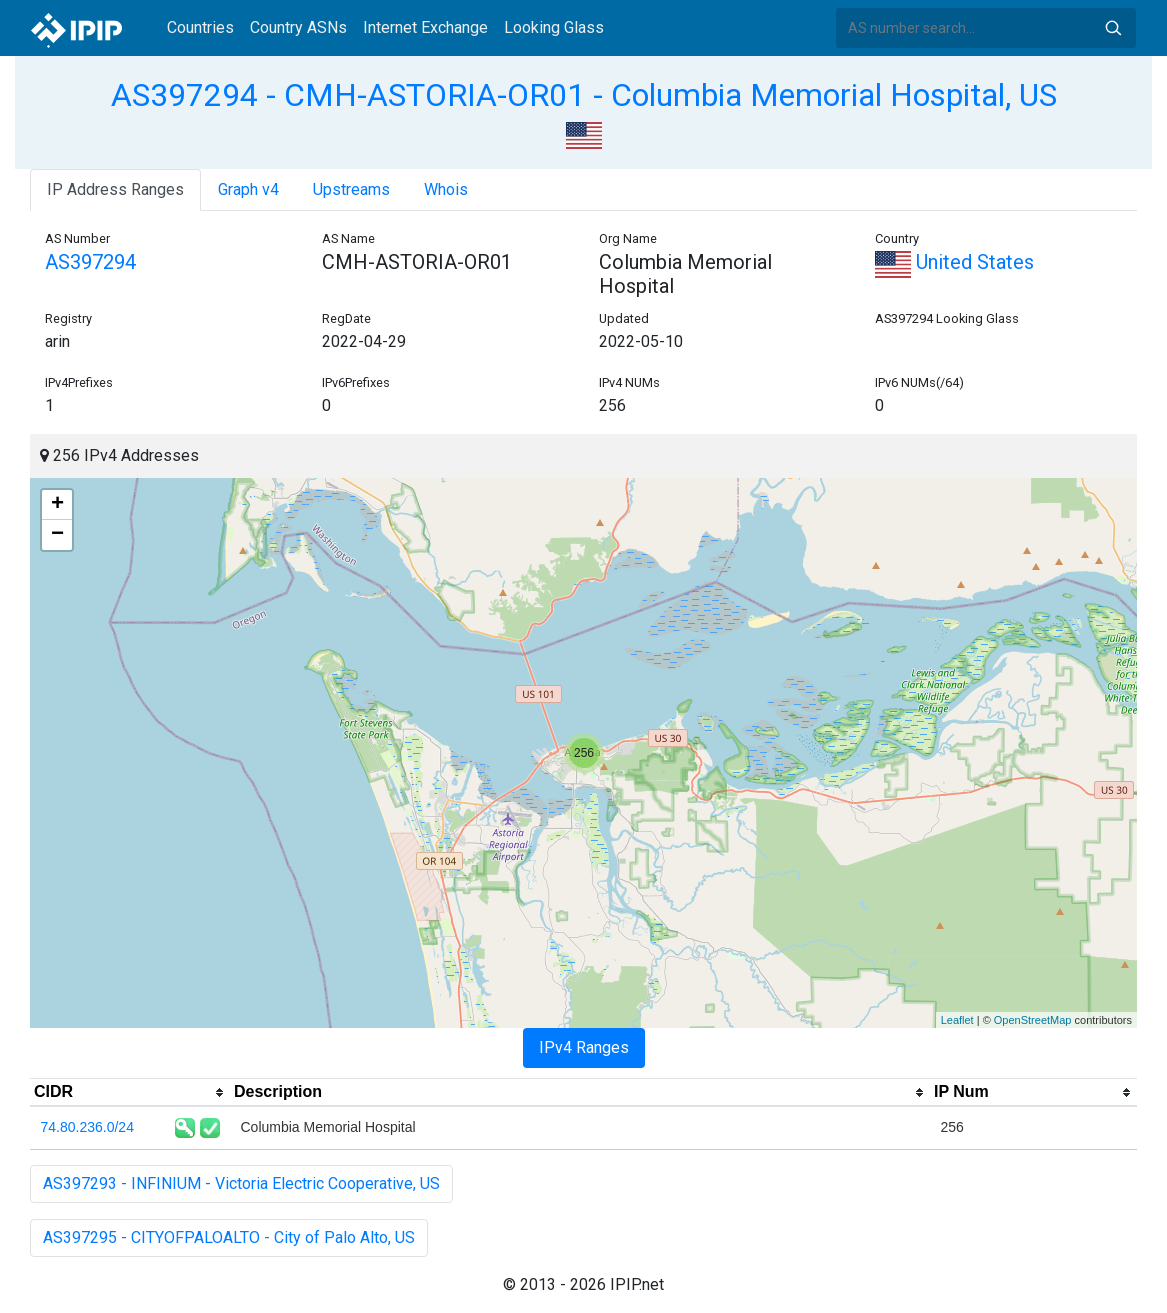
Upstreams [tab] (351, 189)
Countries (200, 27)
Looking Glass (554, 27)
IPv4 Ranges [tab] (584, 1047)
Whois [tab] (446, 189)
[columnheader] (130, 1093)
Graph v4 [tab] (248, 189)
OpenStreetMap (1033, 1020)
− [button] (57, 535)
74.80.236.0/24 (87, 1127)
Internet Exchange (425, 27)
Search (1113, 28)
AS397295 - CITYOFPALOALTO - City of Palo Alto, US (229, 1237)
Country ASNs (298, 27)
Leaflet (957, 1020)
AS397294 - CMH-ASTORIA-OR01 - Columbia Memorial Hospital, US (584, 95)
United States (954, 262)
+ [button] (57, 505)
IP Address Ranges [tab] (115, 189)
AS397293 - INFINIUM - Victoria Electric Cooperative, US (241, 1183)
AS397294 (90, 262)
